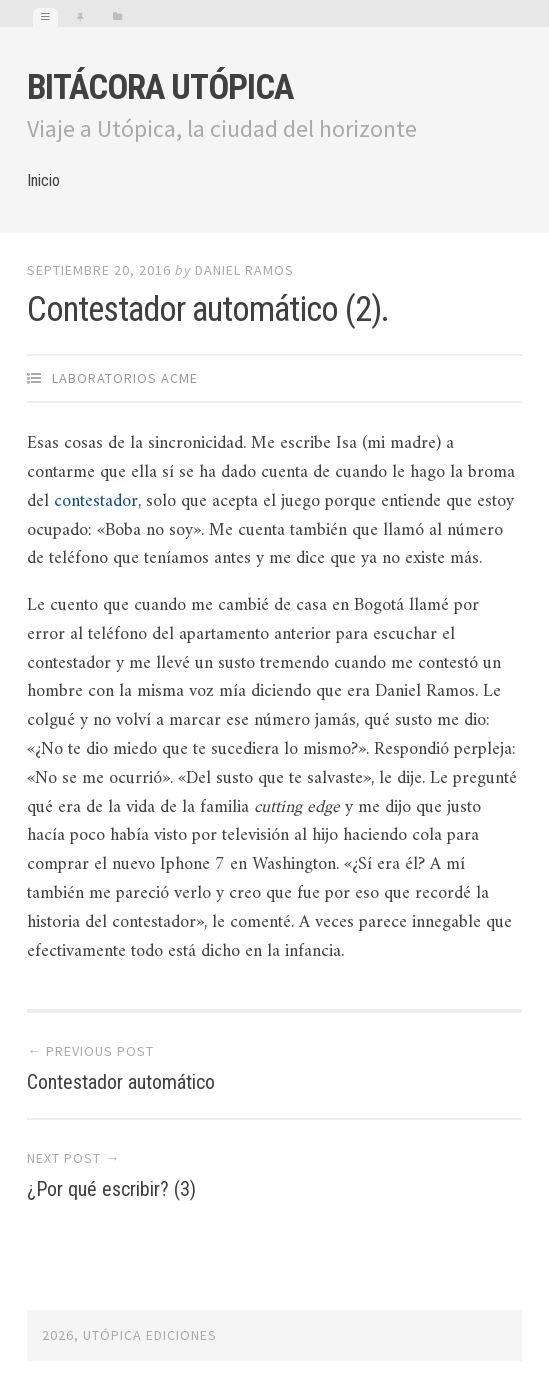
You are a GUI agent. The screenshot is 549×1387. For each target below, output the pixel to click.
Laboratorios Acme (125, 378)
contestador (96, 501)
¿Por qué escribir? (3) (111, 1189)
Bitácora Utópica (160, 87)
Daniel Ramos (244, 270)
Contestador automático (121, 1082)
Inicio (43, 180)
